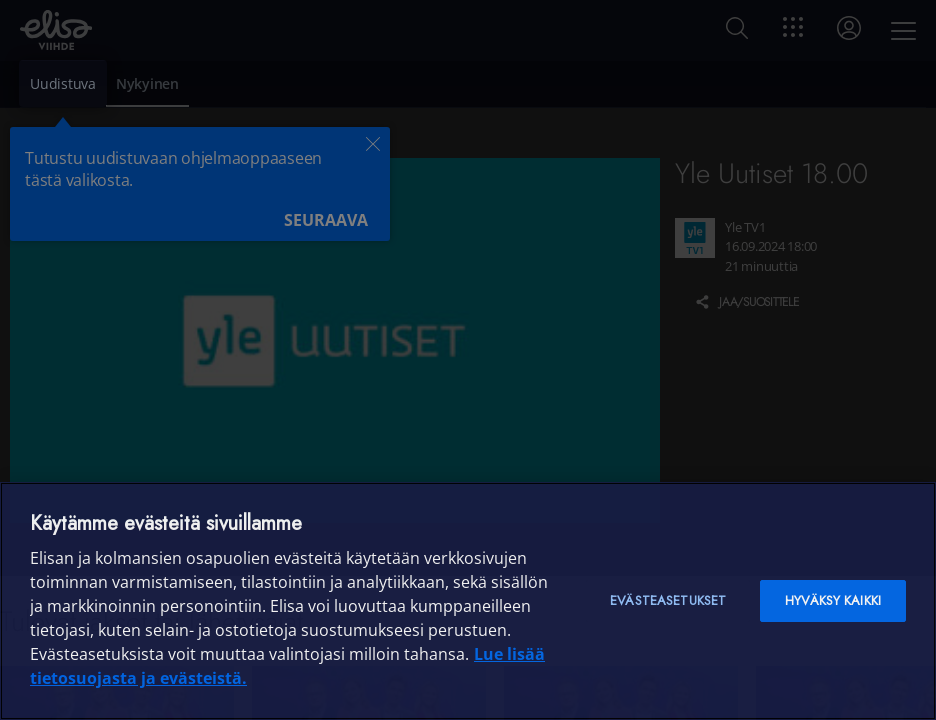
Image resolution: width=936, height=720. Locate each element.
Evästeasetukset (668, 600)
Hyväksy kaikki (833, 600)
